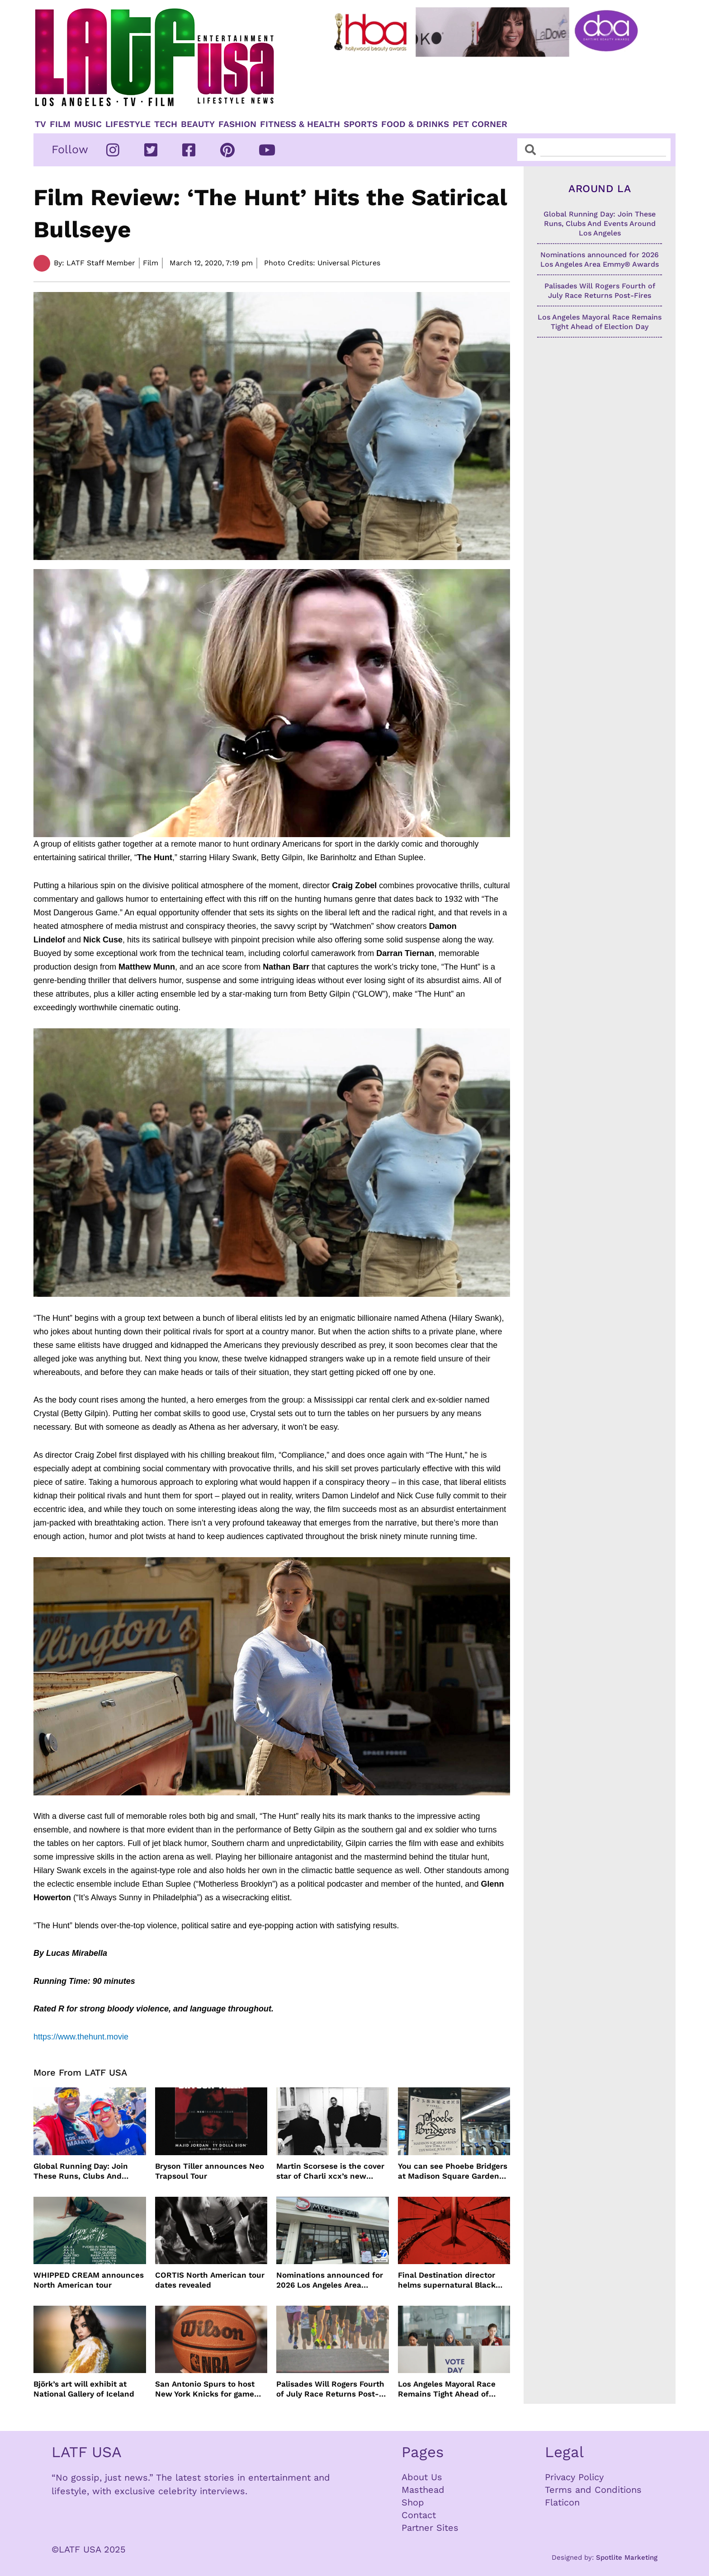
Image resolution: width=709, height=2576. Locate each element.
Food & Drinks (415, 124)
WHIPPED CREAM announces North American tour (88, 2279)
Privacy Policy (574, 2477)
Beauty (198, 124)
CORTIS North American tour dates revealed (210, 2279)
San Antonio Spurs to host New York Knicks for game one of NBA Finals (205, 2389)
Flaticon (562, 2502)
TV (40, 124)
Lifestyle (128, 124)
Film (60, 124)
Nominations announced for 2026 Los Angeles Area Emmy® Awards (329, 2280)
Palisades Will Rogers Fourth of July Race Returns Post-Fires (330, 2389)
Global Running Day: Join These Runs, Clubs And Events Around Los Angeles (84, 2171)
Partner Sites (430, 2527)
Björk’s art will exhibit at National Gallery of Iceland (83, 2388)
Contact (419, 2515)
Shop (413, 2502)
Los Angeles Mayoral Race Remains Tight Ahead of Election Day (447, 2389)
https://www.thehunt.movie (80, 2036)
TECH (165, 124)
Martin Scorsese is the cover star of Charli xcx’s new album (330, 2171)
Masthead (423, 2489)
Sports (361, 124)
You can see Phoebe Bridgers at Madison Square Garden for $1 (452, 2171)
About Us (422, 2477)
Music (88, 124)
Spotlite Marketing (626, 2557)
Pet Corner (480, 124)
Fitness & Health (300, 124)
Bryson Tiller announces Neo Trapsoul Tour (209, 2171)
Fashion (237, 124)
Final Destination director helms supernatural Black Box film (447, 2280)
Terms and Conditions (593, 2489)
